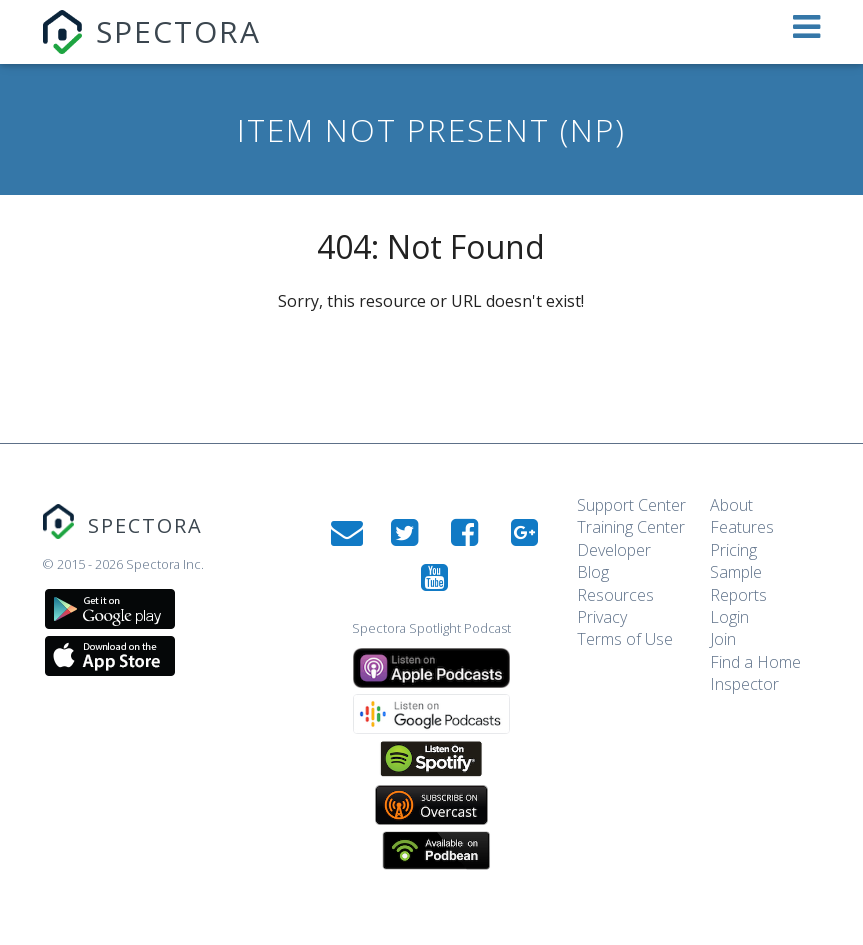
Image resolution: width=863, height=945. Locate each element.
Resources (615, 595)
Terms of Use (625, 639)
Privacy (602, 617)
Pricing (733, 550)
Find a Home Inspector (755, 673)
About (731, 505)
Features (742, 527)
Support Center (631, 505)
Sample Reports (738, 583)
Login (729, 617)
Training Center (631, 527)
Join (723, 639)
